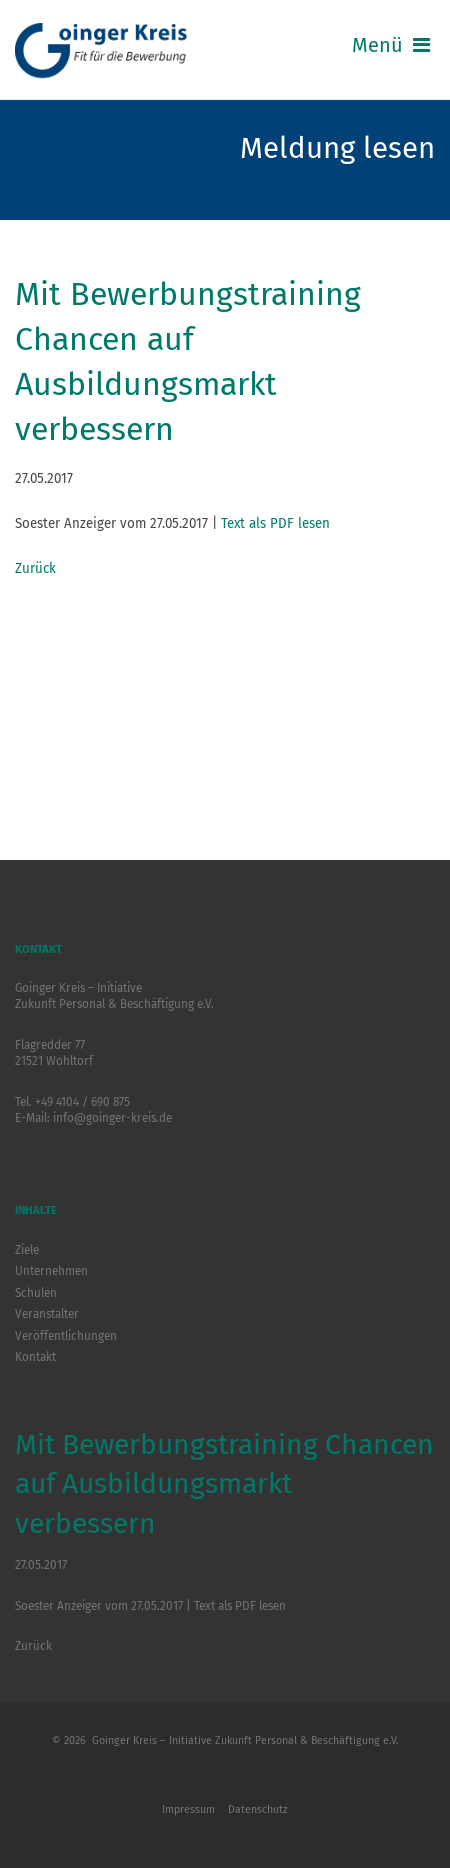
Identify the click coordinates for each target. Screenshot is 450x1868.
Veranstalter (47, 1314)
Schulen (36, 1293)
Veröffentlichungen (66, 1336)
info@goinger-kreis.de (112, 1118)
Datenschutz (258, 1809)
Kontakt (35, 1357)
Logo (105, 52)
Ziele (27, 1250)
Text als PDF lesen (275, 523)
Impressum (188, 1809)
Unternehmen (51, 1271)
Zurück (35, 568)
